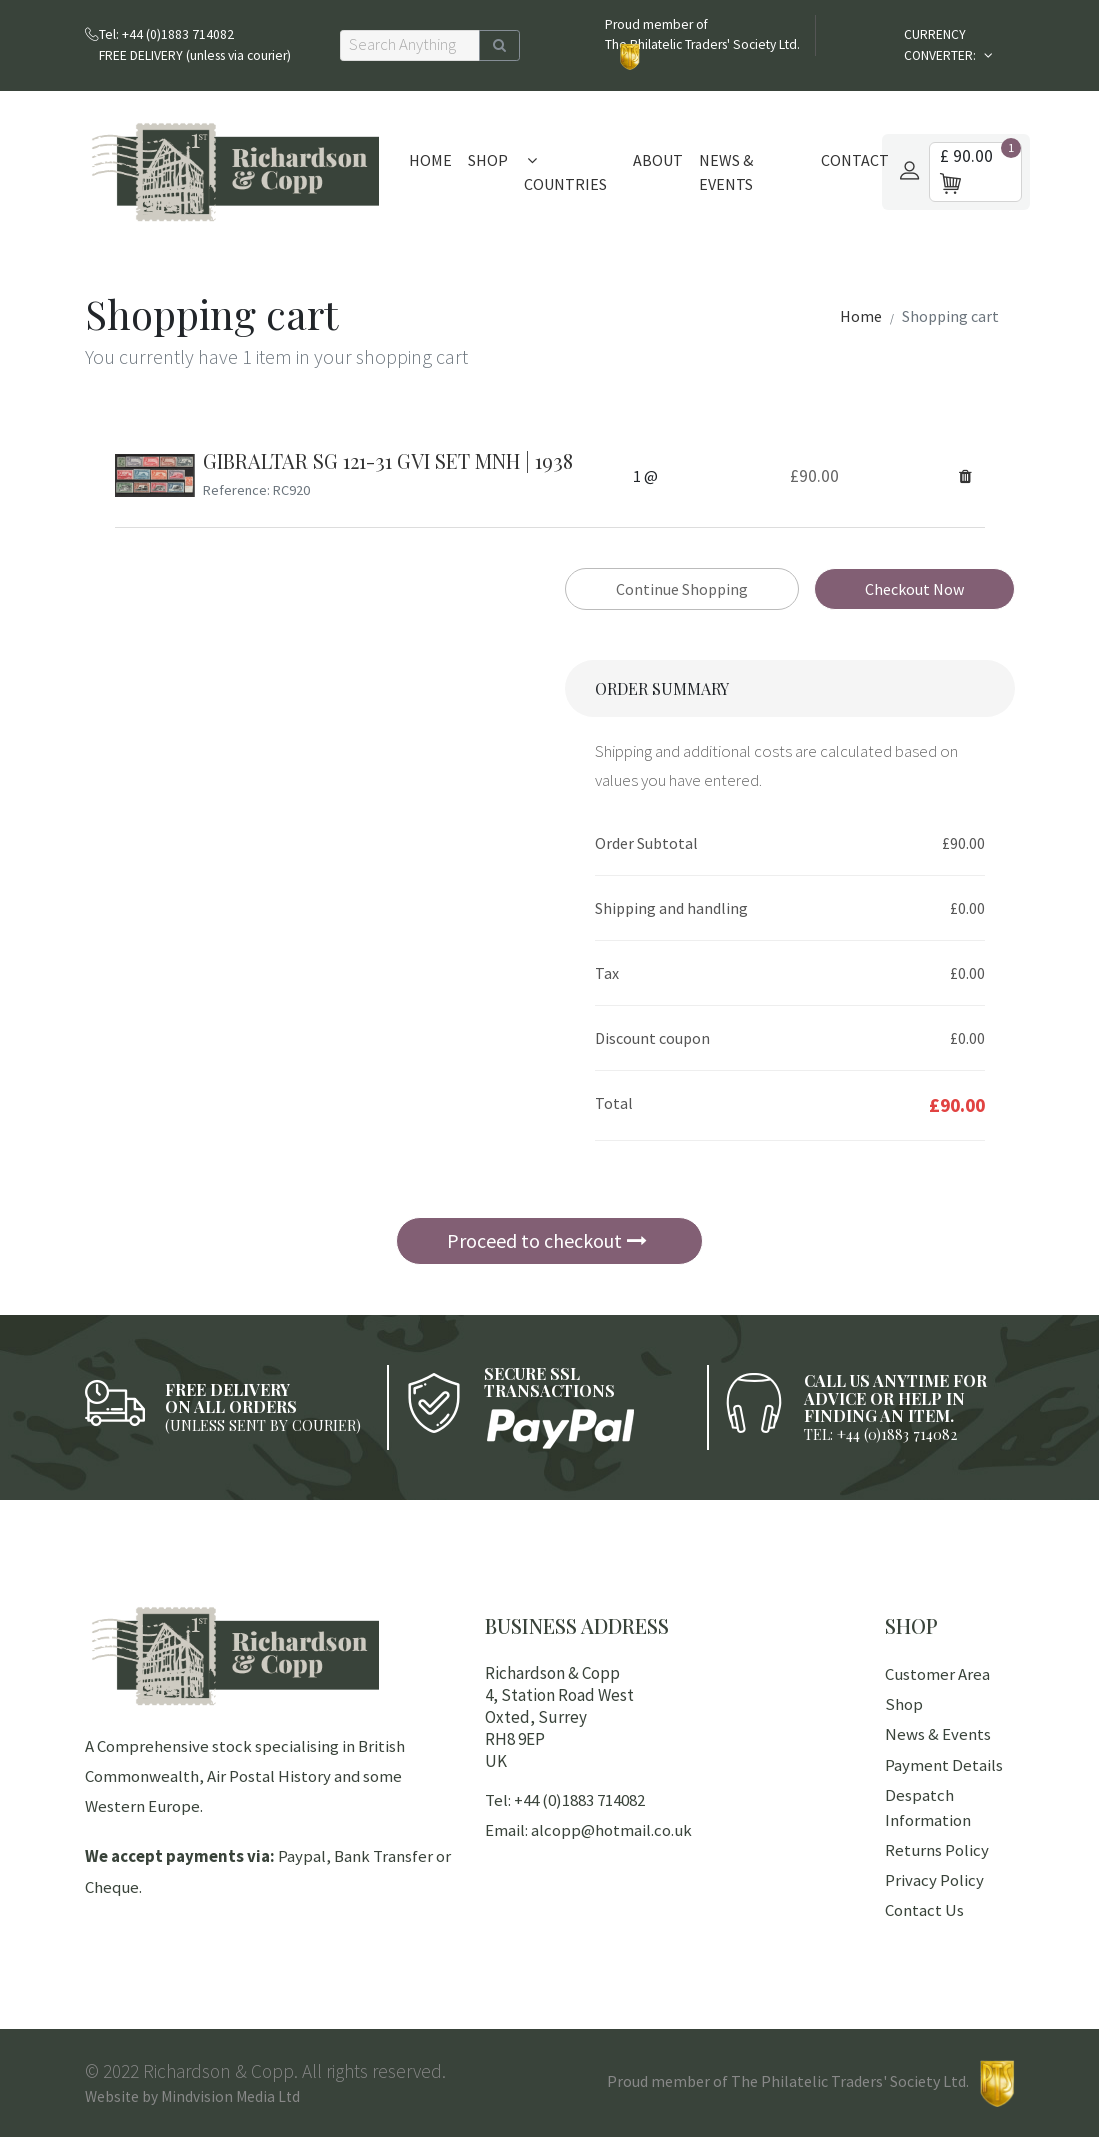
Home (430, 160)
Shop (488, 160)
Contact (855, 160)
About (658, 160)
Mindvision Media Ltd (230, 2096)
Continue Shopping (682, 589)
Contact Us (924, 1910)
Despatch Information (928, 1807)
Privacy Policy (934, 1880)
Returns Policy (937, 1850)
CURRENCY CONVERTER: (941, 45)
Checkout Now (914, 589)
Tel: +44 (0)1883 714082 (565, 1800)
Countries (565, 173)
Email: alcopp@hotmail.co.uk (588, 1830)
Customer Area (937, 1674)
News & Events (726, 172)
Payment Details (944, 1765)
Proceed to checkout (547, 1240)
